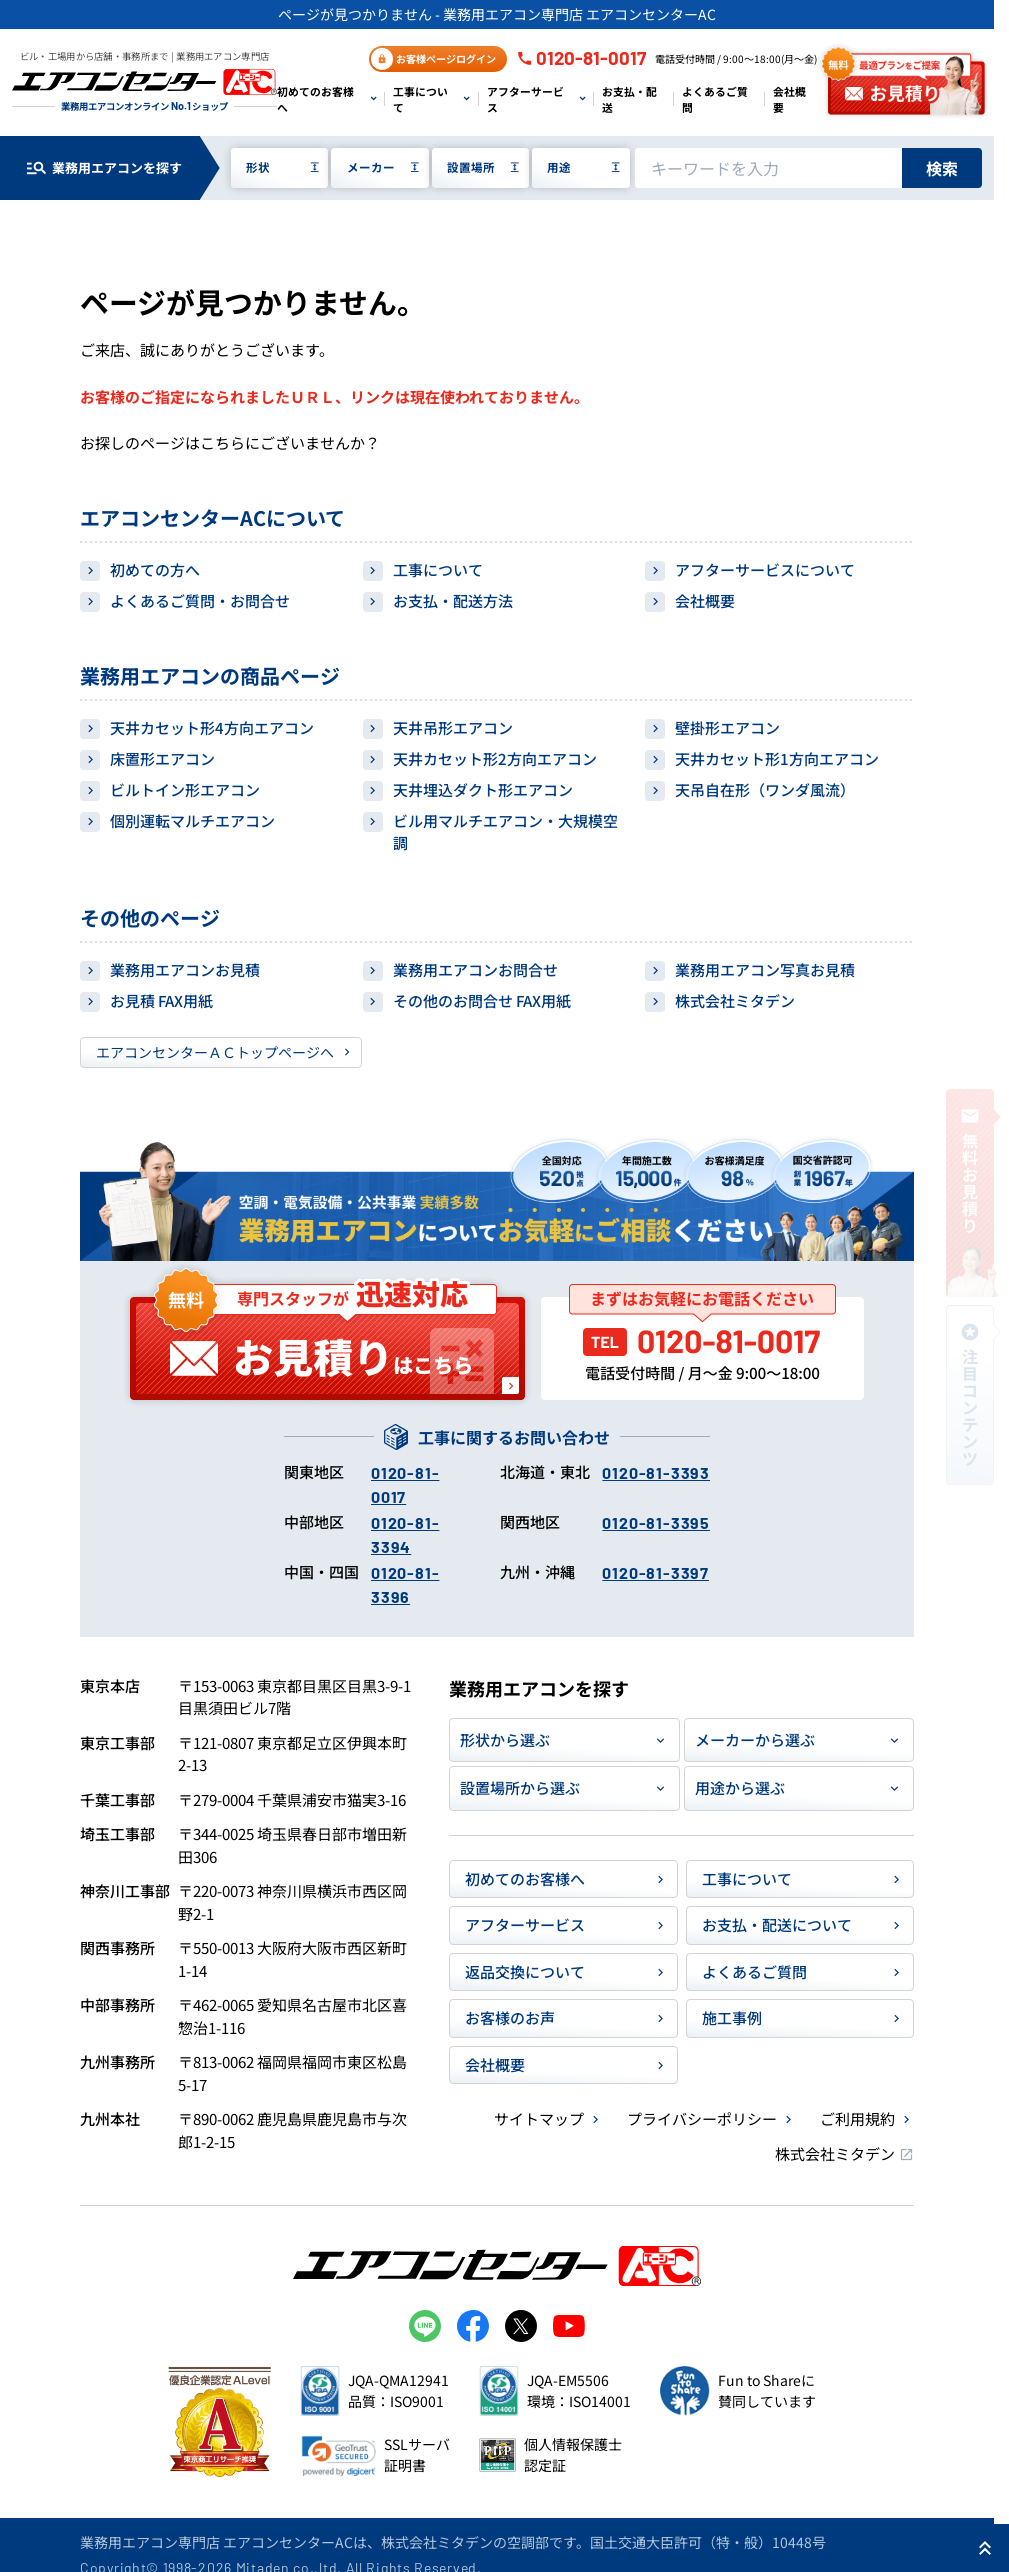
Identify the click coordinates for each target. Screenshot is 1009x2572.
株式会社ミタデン (735, 1000)
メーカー (371, 167)
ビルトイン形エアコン (185, 789)
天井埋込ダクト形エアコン (483, 789)
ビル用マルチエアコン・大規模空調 (505, 832)
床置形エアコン (162, 758)
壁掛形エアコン (727, 727)
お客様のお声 (510, 2017)
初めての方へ (155, 569)
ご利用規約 (857, 2118)
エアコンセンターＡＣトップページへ (215, 1052)
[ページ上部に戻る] (985, 2548)
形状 (258, 167)
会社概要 (789, 99)
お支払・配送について (777, 1924)
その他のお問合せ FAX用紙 (482, 1000)
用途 (559, 167)
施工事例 (732, 2017)
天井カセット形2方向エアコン (495, 758)
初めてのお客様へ (315, 99)
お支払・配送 (629, 99)
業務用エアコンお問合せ (475, 969)
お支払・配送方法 (453, 600)
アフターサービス (525, 99)
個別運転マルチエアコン (192, 820)
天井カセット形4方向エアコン (212, 727)
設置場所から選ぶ (520, 1787)
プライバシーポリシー (702, 2118)
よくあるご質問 (715, 99)
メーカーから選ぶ (755, 1739)
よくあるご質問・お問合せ (200, 600)
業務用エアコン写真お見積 (765, 969)
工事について (420, 99)
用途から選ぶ (740, 1787)
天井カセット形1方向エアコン (777, 758)
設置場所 (471, 167)
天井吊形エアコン (453, 727)
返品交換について (525, 1971)
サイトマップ (539, 2118)
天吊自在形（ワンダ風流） (765, 789)
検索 (942, 168)
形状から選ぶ (505, 1739)
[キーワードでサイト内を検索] (768, 168)
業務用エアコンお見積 (185, 969)
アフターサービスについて (765, 569)
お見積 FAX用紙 (161, 1000)
